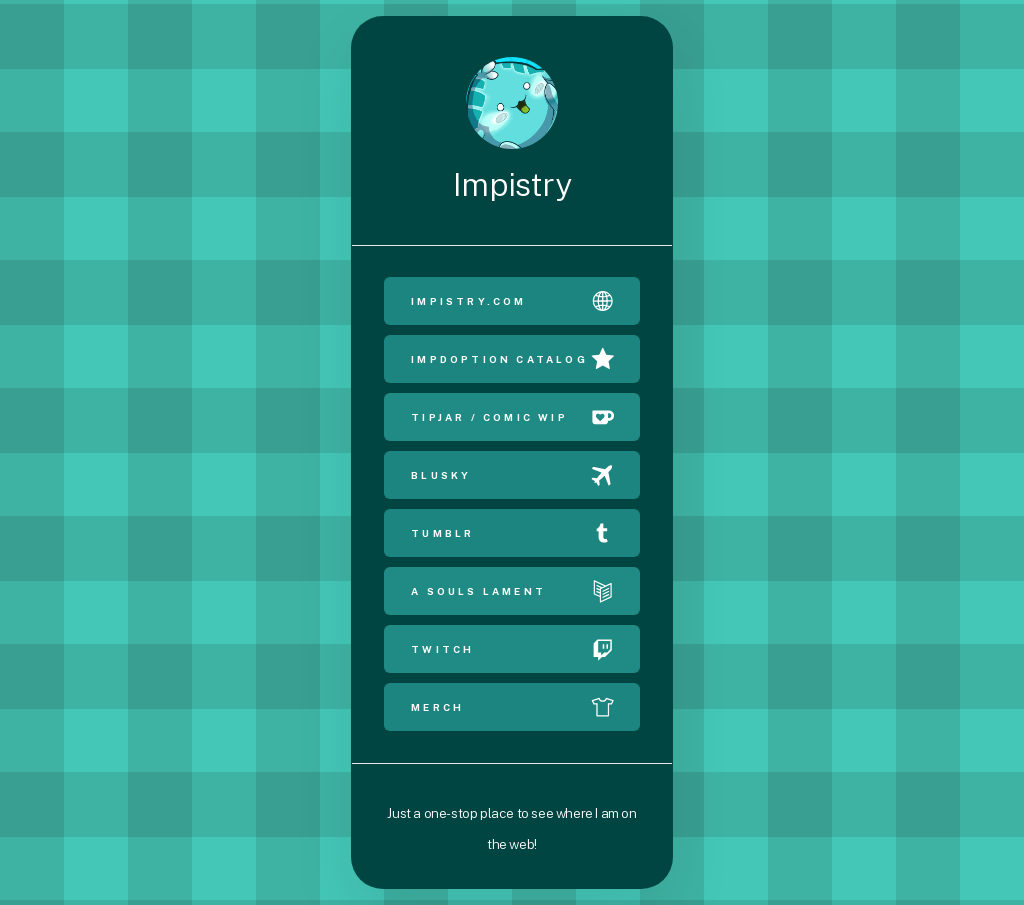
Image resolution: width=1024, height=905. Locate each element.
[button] (512, 301)
